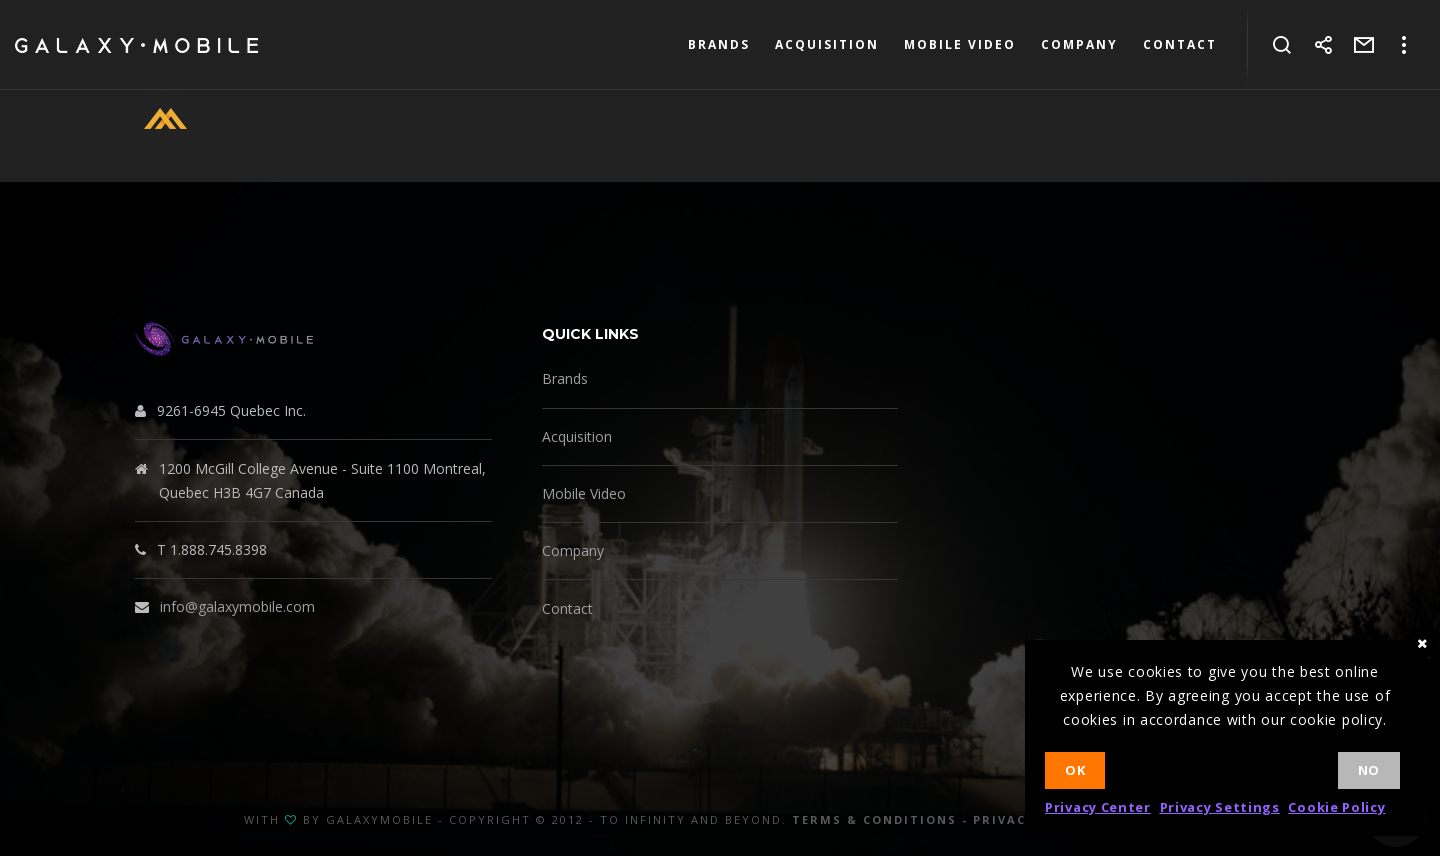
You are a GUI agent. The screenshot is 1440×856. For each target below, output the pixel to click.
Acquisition (577, 436)
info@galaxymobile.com (237, 606)
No (1369, 770)
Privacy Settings (1220, 807)
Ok (1075, 770)
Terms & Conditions (874, 819)
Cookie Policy (1336, 807)
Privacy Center (1098, 807)
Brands (565, 378)
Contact (567, 608)
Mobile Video (584, 493)
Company (573, 550)
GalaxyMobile (379, 819)
